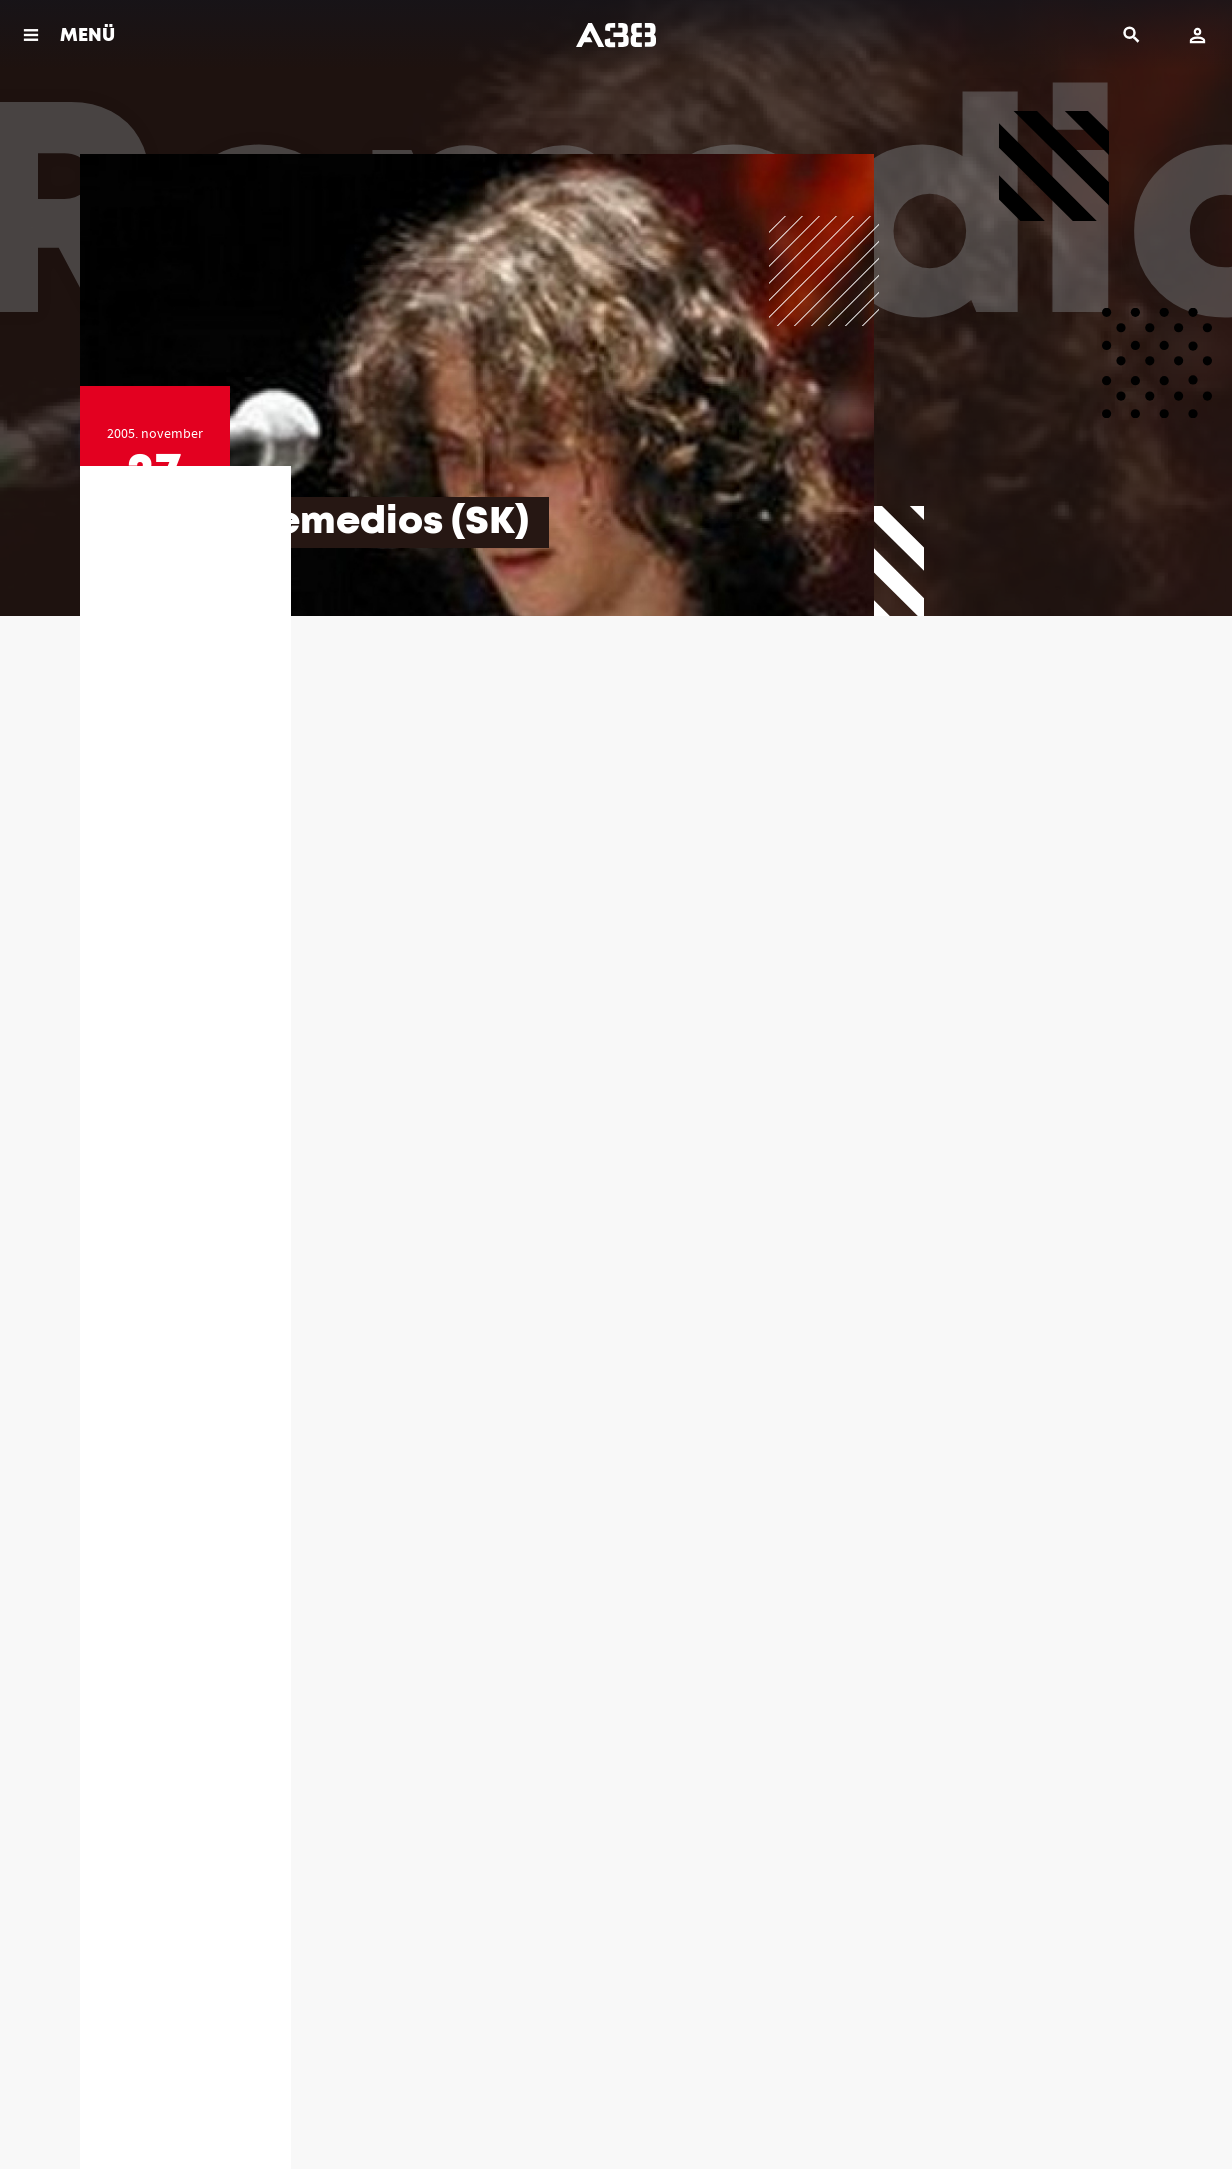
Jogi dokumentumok (199, 2108)
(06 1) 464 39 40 (492, 1874)
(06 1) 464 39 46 (780, 1874)
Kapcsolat (386, 2108)
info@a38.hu (203, 1895)
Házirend (100, 2108)
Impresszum (307, 2108)
